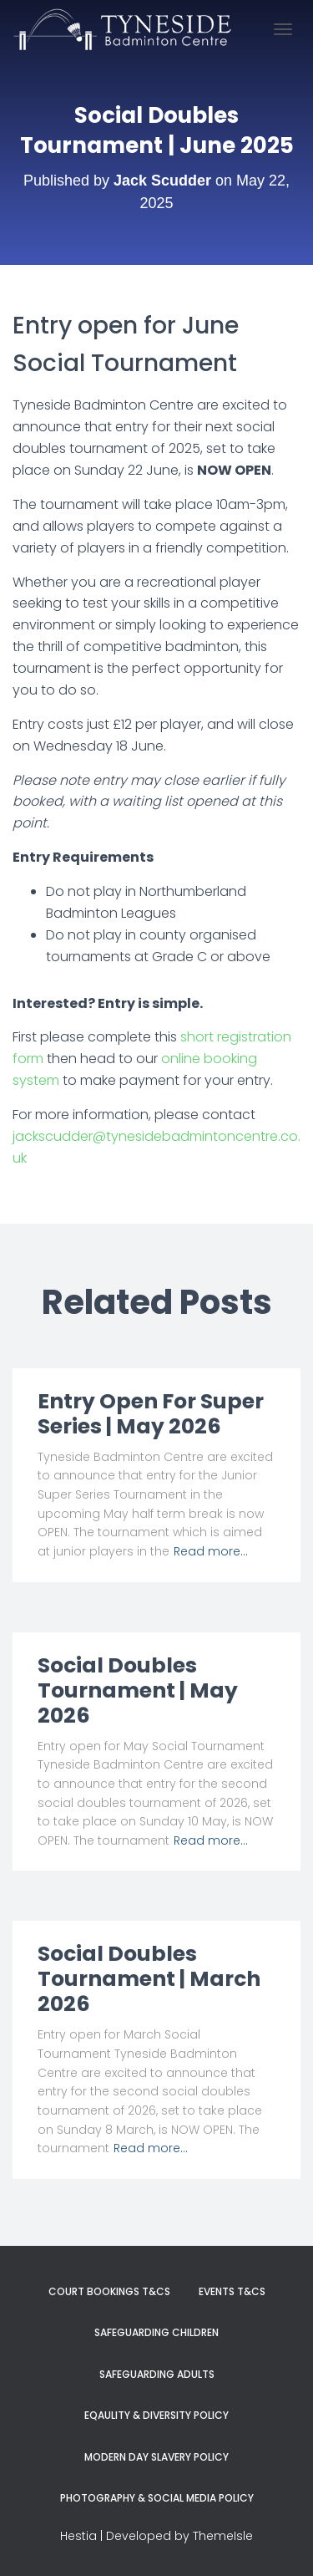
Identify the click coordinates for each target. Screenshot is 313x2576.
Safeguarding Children (156, 2332)
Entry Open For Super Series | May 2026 (151, 1414)
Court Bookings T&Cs (109, 2291)
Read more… (211, 1551)
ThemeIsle (223, 2536)
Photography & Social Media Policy (157, 2498)
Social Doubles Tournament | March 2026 (149, 1979)
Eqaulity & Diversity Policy (156, 2415)
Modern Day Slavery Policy (156, 2457)
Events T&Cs (232, 2291)
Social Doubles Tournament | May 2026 (138, 1690)
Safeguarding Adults (157, 2374)
